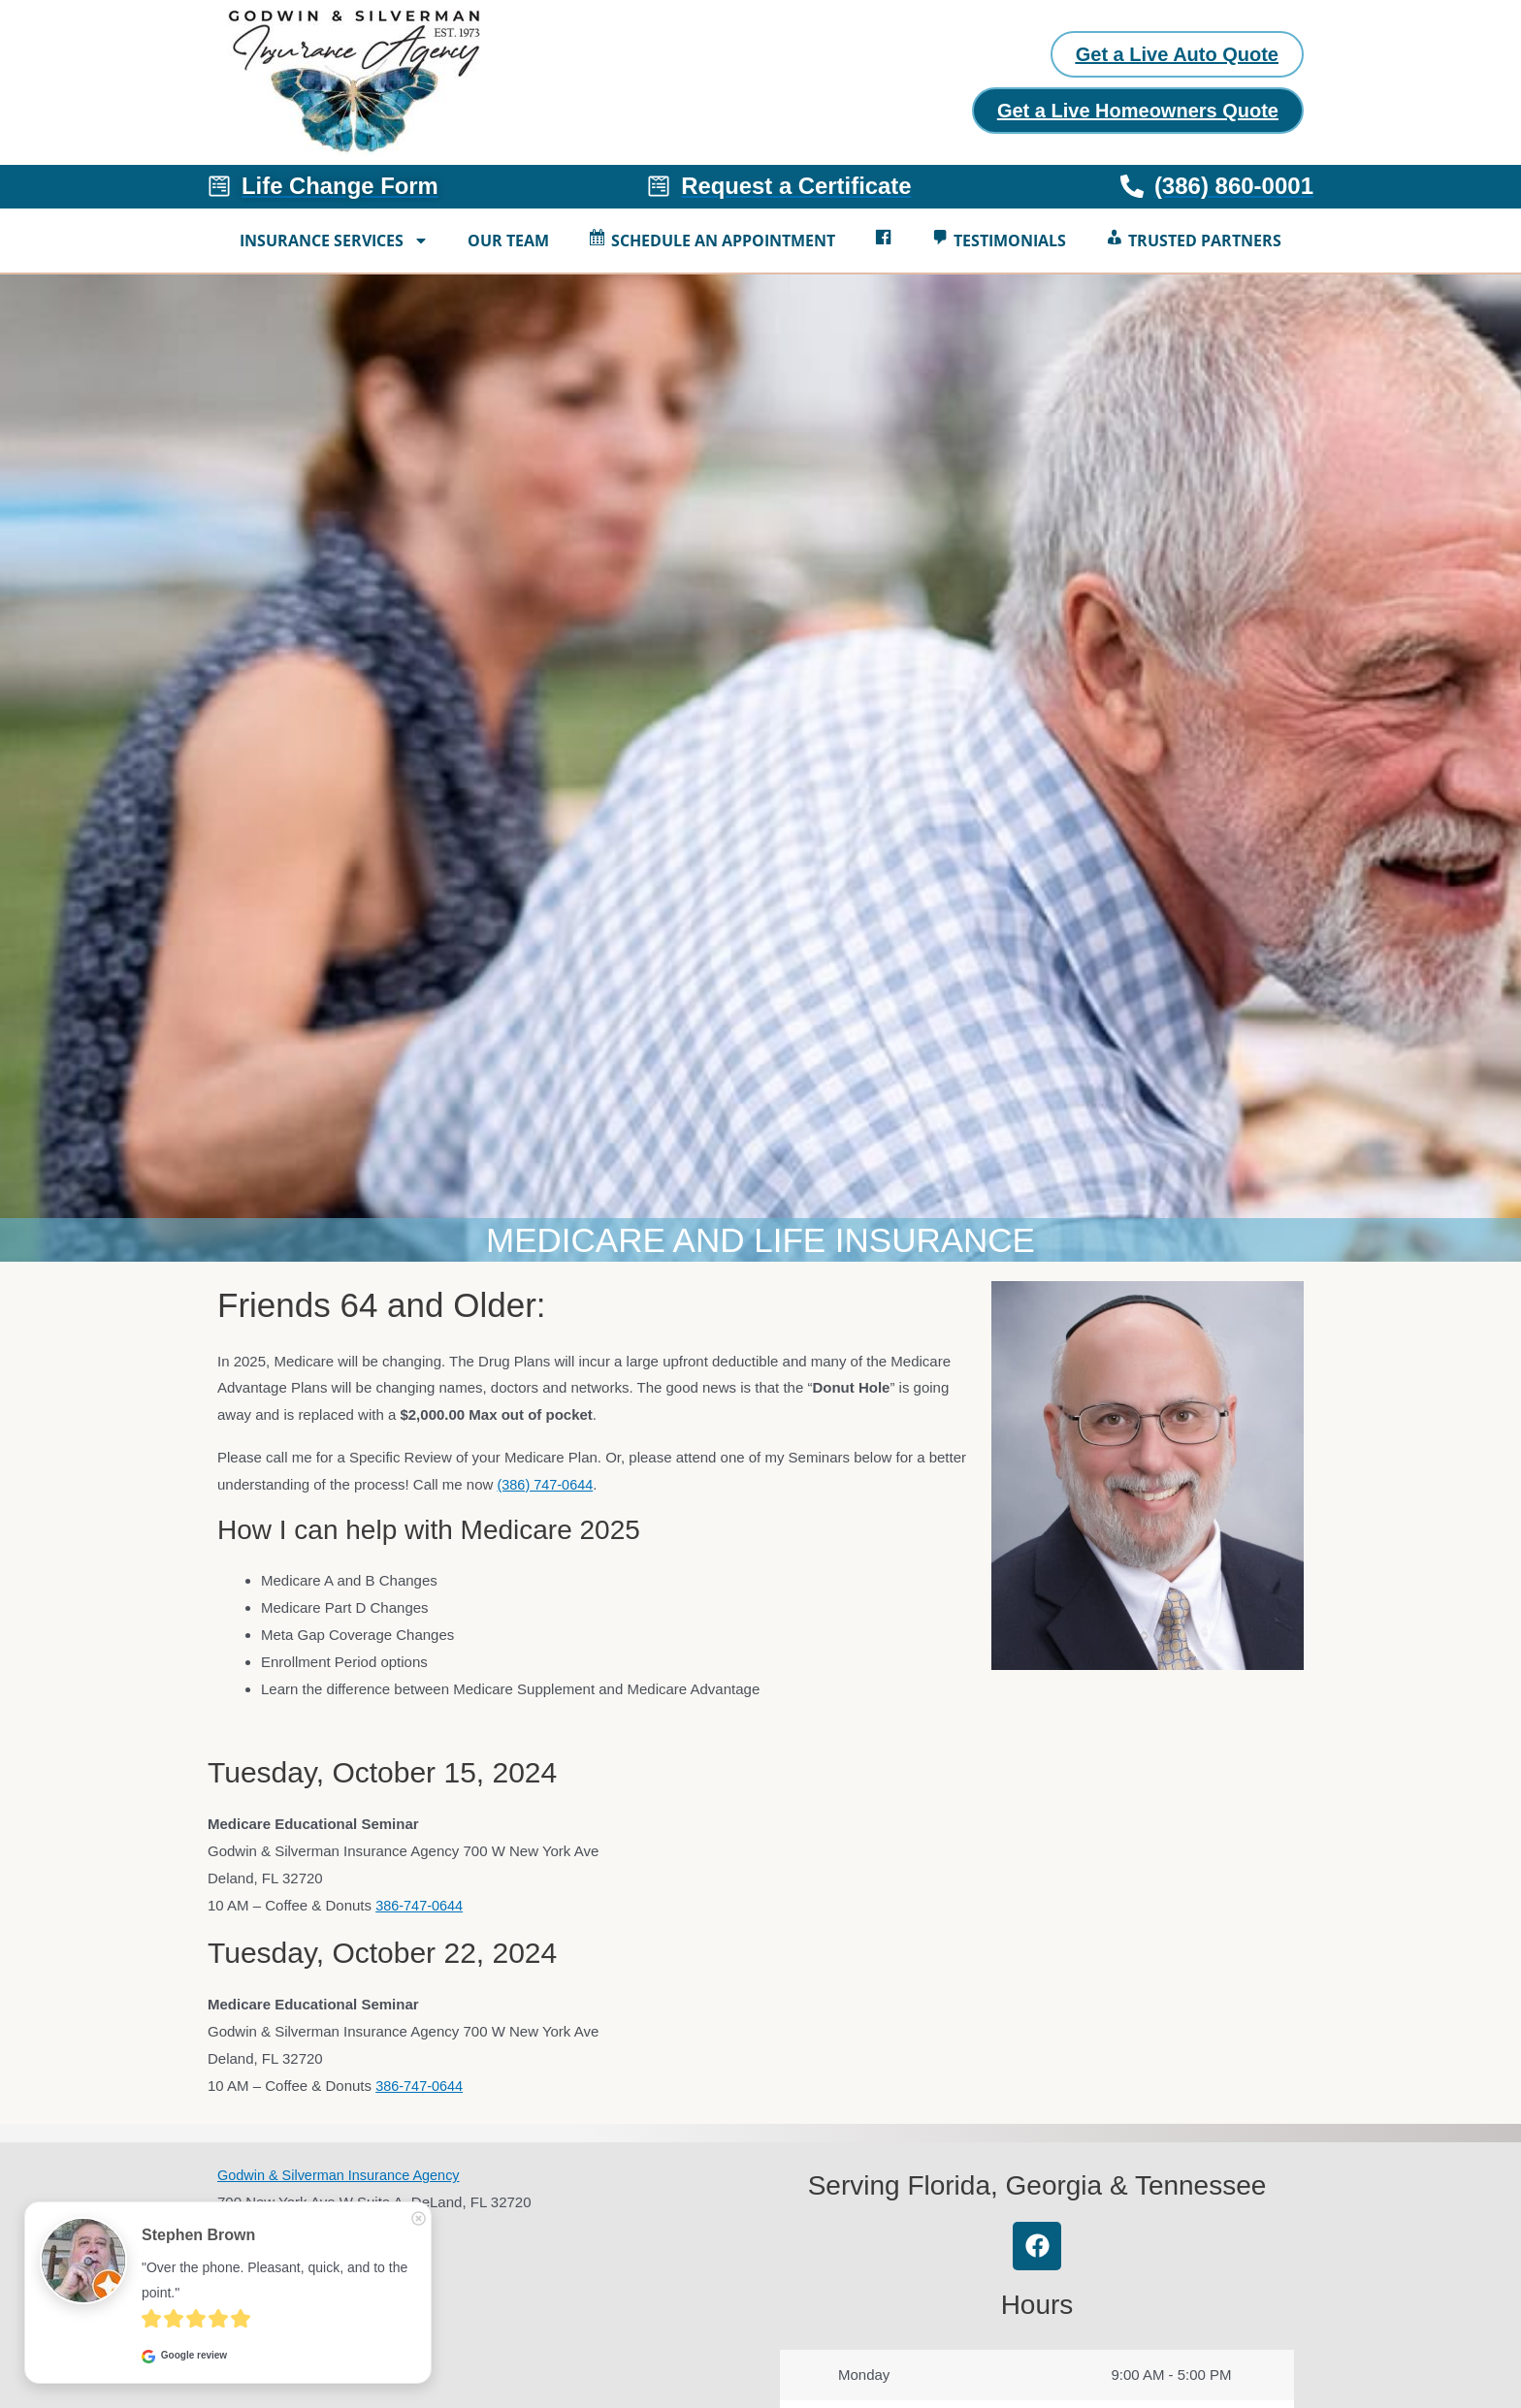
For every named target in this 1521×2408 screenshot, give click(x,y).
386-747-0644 (420, 1909)
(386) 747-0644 (548, 1488)
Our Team (508, 244)
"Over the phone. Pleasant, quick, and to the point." (276, 2279)
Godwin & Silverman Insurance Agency (343, 2178)
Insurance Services (334, 244)
